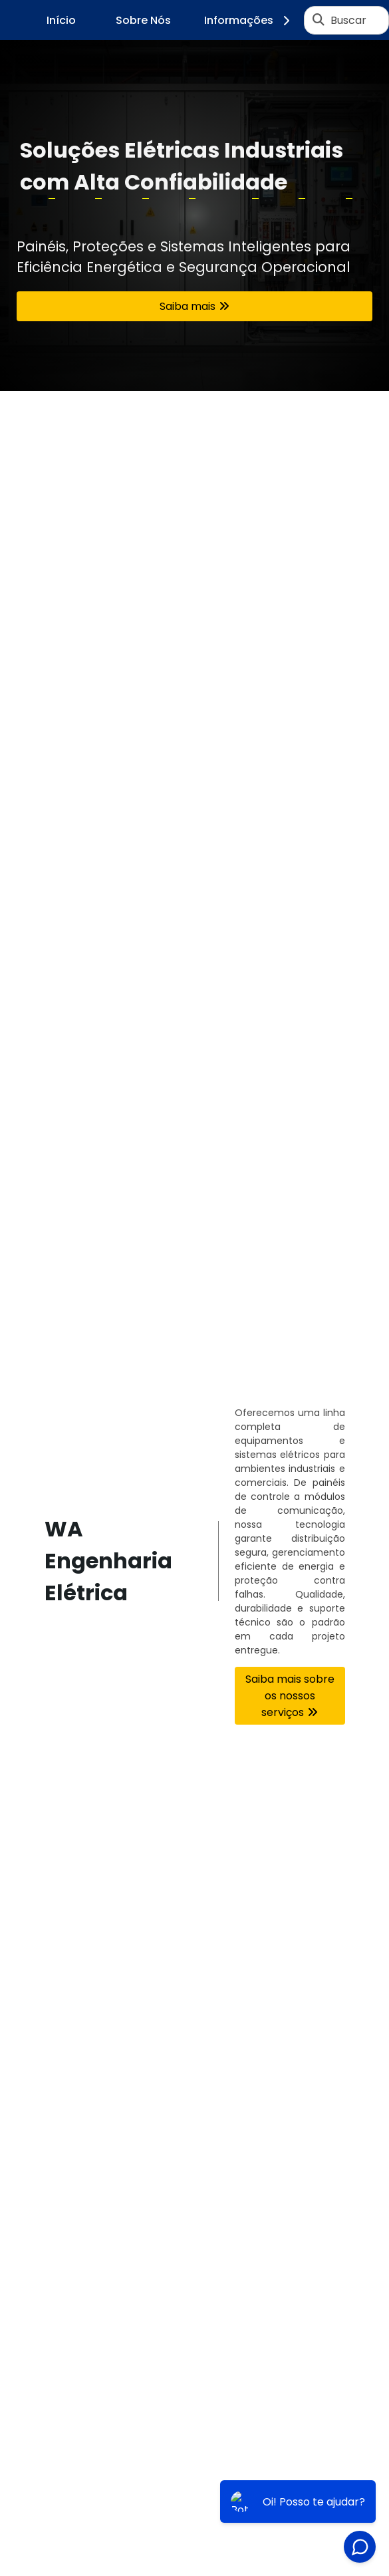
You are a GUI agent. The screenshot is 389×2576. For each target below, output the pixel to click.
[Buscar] (318, 20)
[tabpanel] (194, 215)
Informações (249, 20)
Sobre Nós (143, 20)
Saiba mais (187, 306)
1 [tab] (194, 374)
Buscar (348, 20)
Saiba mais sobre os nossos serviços (289, 1695)
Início (61, 20)
